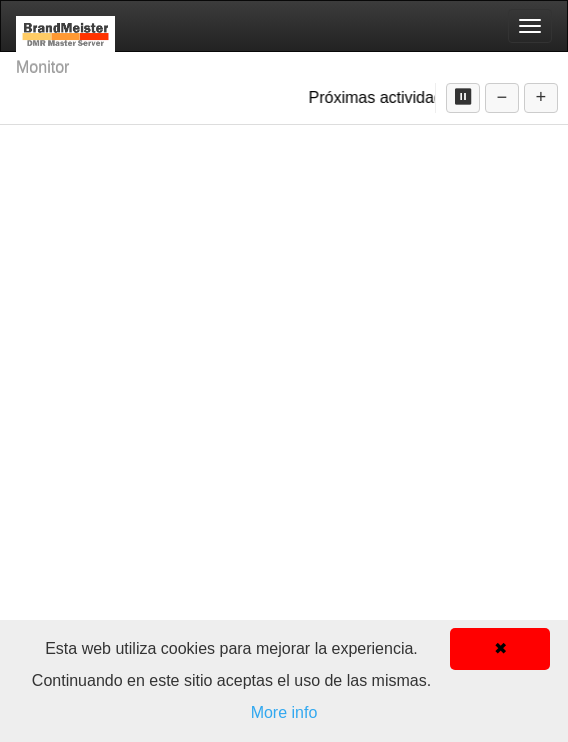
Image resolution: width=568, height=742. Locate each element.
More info (284, 712)
